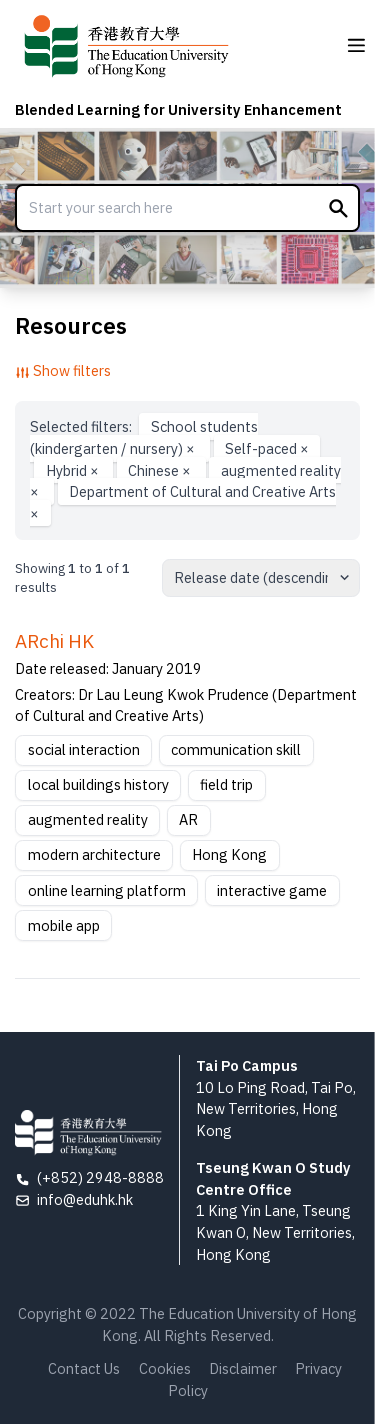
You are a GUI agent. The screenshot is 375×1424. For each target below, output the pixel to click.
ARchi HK (54, 641)
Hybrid (74, 469)
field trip (226, 784)
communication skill (236, 749)
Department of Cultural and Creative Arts (183, 502)
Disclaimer (243, 1368)
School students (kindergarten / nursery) (143, 437)
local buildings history (98, 784)
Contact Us (84, 1368)
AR (188, 819)
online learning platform (107, 890)
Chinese (161, 469)
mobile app (64, 925)
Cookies (165, 1368)
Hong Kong (229, 854)
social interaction (84, 749)
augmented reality (88, 819)
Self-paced (267, 448)
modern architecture (94, 854)
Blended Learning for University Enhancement (178, 109)
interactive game (272, 890)
